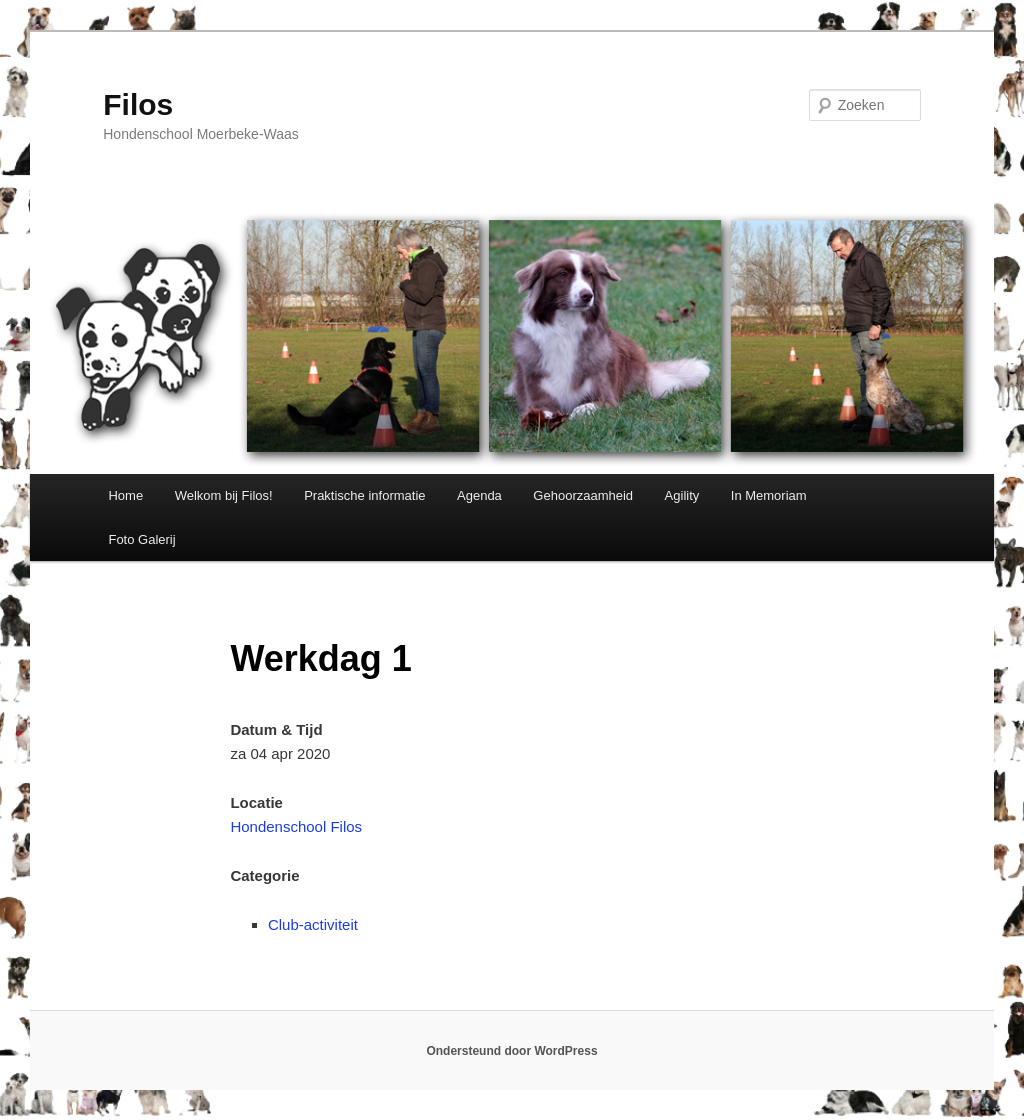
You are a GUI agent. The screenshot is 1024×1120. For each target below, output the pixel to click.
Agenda (479, 495)
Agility (682, 495)
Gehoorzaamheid (583, 495)
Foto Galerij (141, 539)
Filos (138, 104)
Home (125, 495)
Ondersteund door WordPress (511, 1051)
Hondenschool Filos (296, 826)
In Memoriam (769, 495)
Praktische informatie (364, 495)
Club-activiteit (313, 924)
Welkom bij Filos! (224, 495)
